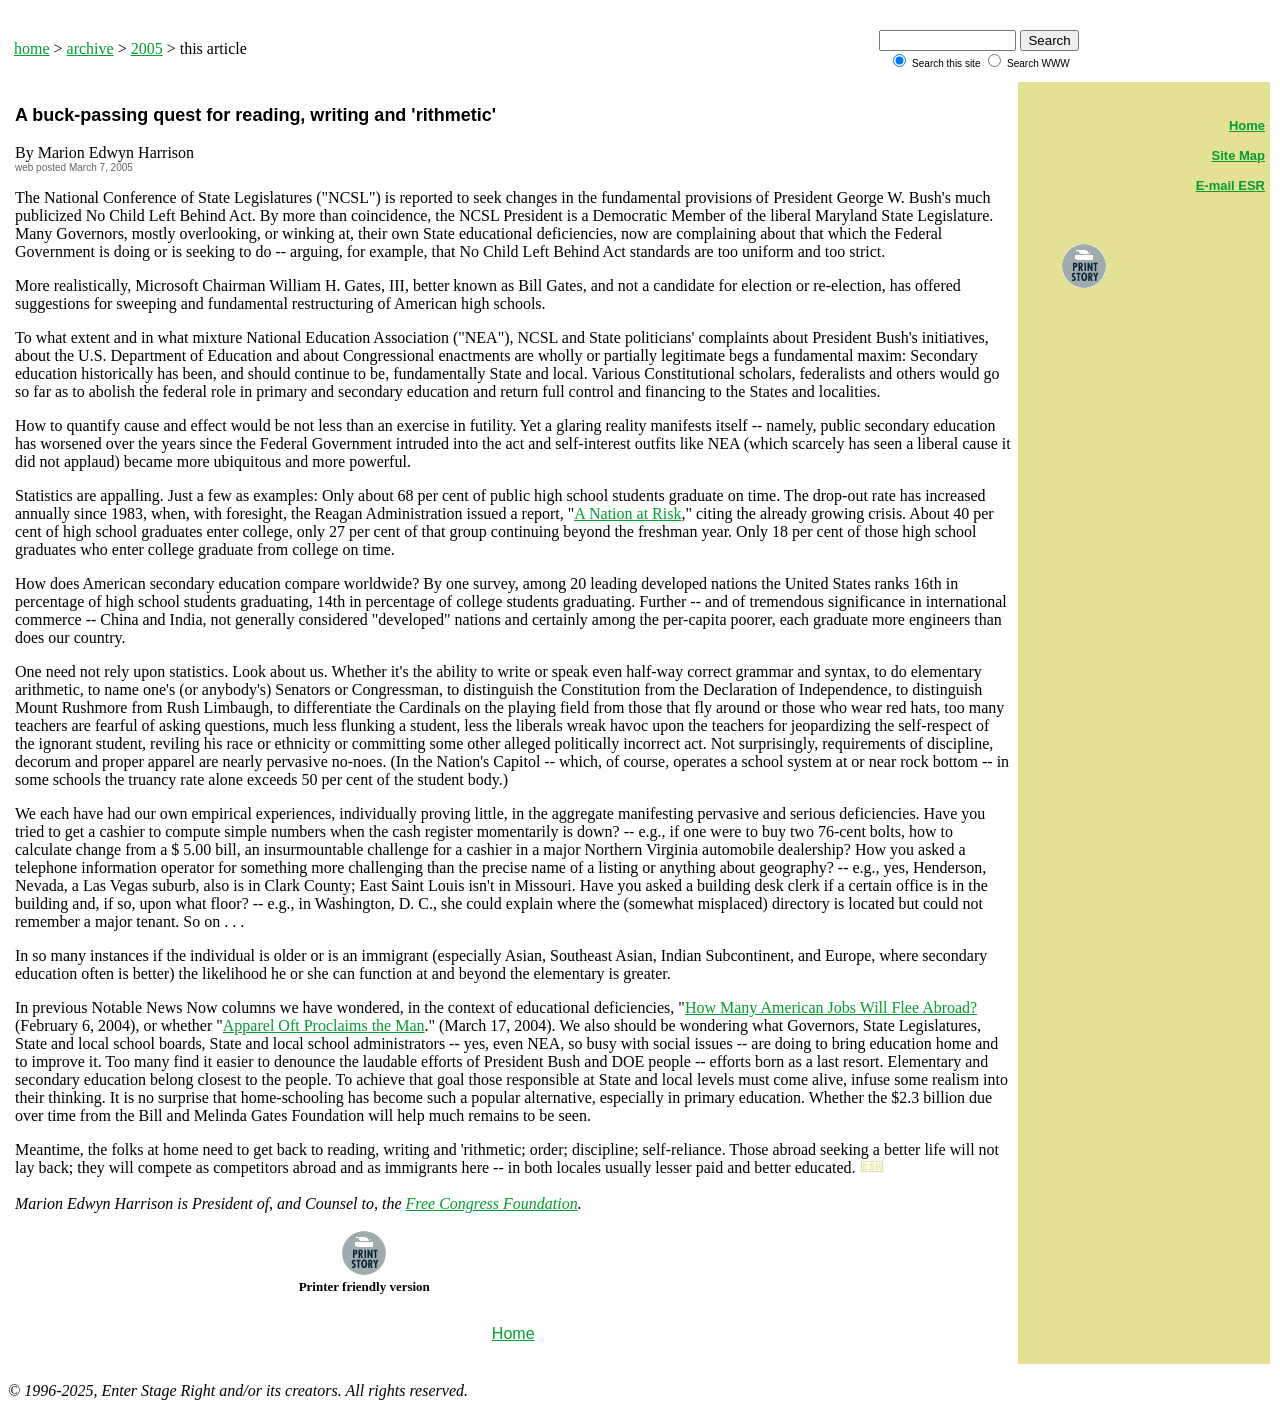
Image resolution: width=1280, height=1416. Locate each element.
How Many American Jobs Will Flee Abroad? (831, 1007)
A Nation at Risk (627, 513)
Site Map (1238, 155)
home (32, 48)
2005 (147, 48)
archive (90, 48)
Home (1247, 125)
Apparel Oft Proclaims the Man (324, 1025)
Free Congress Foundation (492, 1203)
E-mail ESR (1230, 185)
